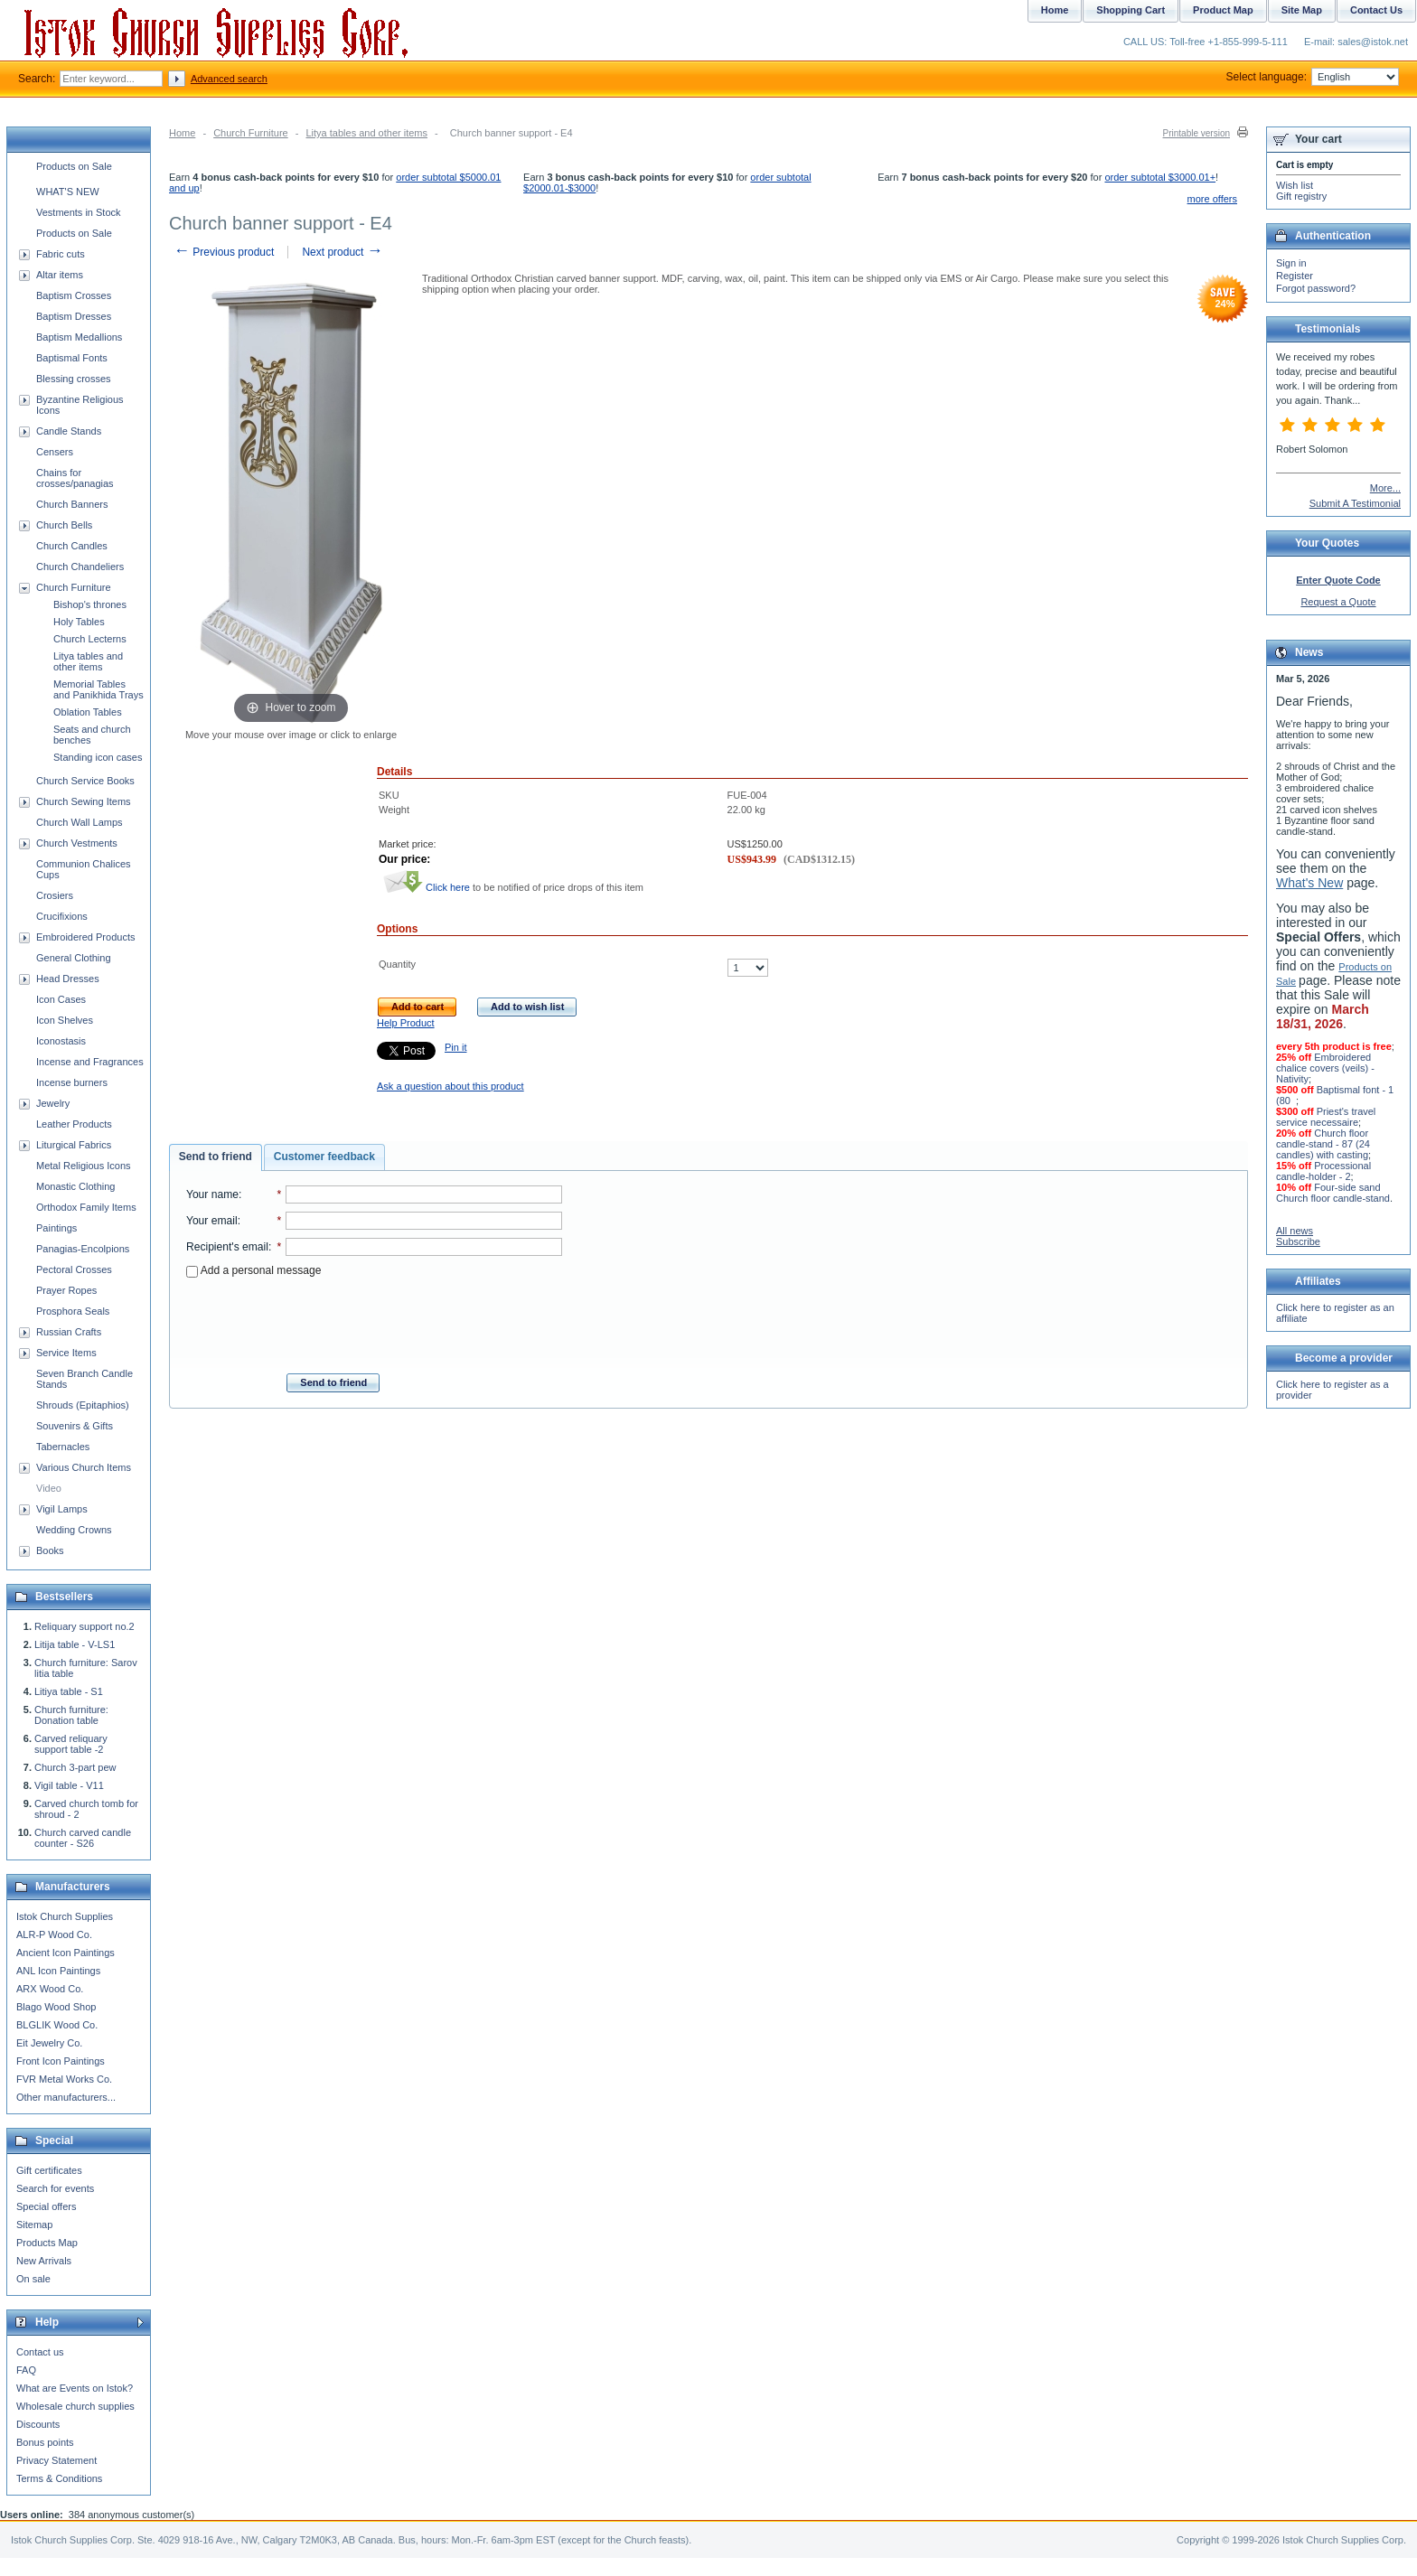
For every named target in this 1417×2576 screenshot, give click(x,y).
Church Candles (72, 545)
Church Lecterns (90, 638)
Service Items (66, 1352)
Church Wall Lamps (79, 822)
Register (1294, 275)
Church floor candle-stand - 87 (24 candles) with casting (1323, 1144)
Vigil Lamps (62, 1508)
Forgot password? (1316, 288)
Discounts (38, 2424)
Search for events (55, 2188)
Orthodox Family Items (86, 1207)
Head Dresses (67, 978)
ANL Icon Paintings (58, 1970)
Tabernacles (62, 1446)
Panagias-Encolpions (82, 1248)
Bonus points (45, 2442)
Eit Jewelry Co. (49, 2042)
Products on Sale (74, 166)
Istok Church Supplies (64, 1916)
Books (50, 1550)
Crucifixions (62, 916)
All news (1294, 1230)
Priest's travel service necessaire (1325, 1117)
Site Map (1301, 10)
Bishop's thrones (90, 604)
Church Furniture (250, 132)
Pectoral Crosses (74, 1269)
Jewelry (53, 1103)
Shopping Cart (1130, 10)
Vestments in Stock (78, 212)
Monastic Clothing (75, 1186)
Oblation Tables (87, 712)
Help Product (406, 1022)
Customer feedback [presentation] (324, 1156)
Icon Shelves (64, 1020)
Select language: (1312, 76)
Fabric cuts (60, 253)
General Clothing (73, 957)
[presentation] (374, 1320)
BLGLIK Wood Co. (57, 2024)
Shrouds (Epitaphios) (82, 1405)
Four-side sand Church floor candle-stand (1333, 1193)
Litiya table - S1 (68, 1691)
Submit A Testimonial (1355, 503)
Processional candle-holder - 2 (1323, 1171)
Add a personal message (253, 1270)
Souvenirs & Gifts (74, 1425)
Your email (212, 1220)
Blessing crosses (73, 378)
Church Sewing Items (83, 801)
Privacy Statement (56, 2460)
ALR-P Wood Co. (54, 1934)
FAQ (26, 2370)
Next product (342, 252)
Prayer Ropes (66, 1290)
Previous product (224, 252)
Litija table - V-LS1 (74, 1644)
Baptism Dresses (73, 316)
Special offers (46, 2206)
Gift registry (1301, 196)
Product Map (1223, 10)
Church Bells (64, 525)
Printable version (1196, 133)
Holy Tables (79, 621)
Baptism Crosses (73, 295)
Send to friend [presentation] (215, 1156)
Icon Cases (61, 999)
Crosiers (54, 895)
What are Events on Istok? (74, 2388)
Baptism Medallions (79, 337)
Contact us (40, 2352)
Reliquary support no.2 (84, 1626)
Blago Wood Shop (56, 2006)
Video (48, 1488)
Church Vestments (76, 843)
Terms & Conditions (59, 2478)
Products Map (47, 2242)
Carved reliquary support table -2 (71, 1744)
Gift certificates (49, 2170)
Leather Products (74, 1124)
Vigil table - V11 (69, 1785)
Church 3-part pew (75, 1767)
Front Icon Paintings (60, 2061)
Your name (212, 1194)
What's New (1309, 883)
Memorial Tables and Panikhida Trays (98, 689)
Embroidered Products (85, 937)
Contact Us (1376, 10)
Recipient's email (227, 1247)
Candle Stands (68, 431)
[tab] (215, 1157)
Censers (54, 451)
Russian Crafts (68, 1331)
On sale (33, 2278)
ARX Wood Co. (49, 1988)
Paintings (56, 1227)
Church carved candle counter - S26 (82, 1838)
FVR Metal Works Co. (64, 2079)
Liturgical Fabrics (73, 1144)
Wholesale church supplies (75, 2406)
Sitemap (34, 2224)
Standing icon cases (97, 757)
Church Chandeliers (80, 566)
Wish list (1294, 185)
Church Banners (72, 504)
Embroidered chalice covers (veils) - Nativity (1325, 1068)
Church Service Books (85, 780)
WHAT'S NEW (67, 191)
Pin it (455, 1047)
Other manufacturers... (66, 2097)
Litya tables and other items (366, 132)
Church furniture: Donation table (71, 1715)
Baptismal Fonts (72, 357)
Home (182, 132)
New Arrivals (43, 2260)
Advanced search (229, 78)
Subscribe (1298, 1241)
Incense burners (72, 1082)
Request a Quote (1337, 601)
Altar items (59, 274)
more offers (1212, 198)
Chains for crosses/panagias (75, 478)
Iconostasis (61, 1040)
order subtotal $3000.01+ (1159, 177)
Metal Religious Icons (83, 1165)
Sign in (1291, 263)
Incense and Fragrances (90, 1061)
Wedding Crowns (74, 1529)
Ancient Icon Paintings (65, 1952)
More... (1385, 487)
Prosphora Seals (72, 1311)
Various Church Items (83, 1467)
